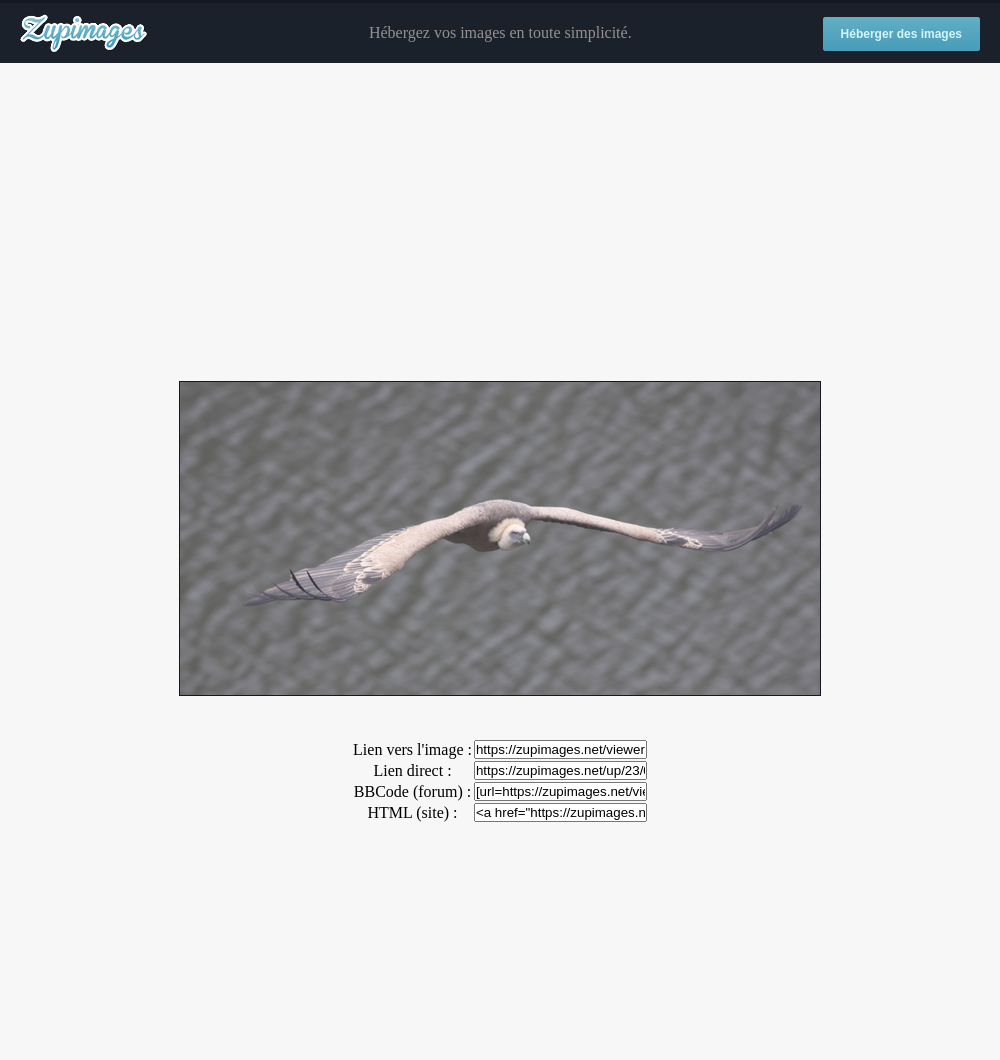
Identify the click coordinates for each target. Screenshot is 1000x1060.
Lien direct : (412, 770)
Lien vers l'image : (412, 749)
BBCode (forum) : (412, 791)
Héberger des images (901, 34)
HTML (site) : (412, 812)
